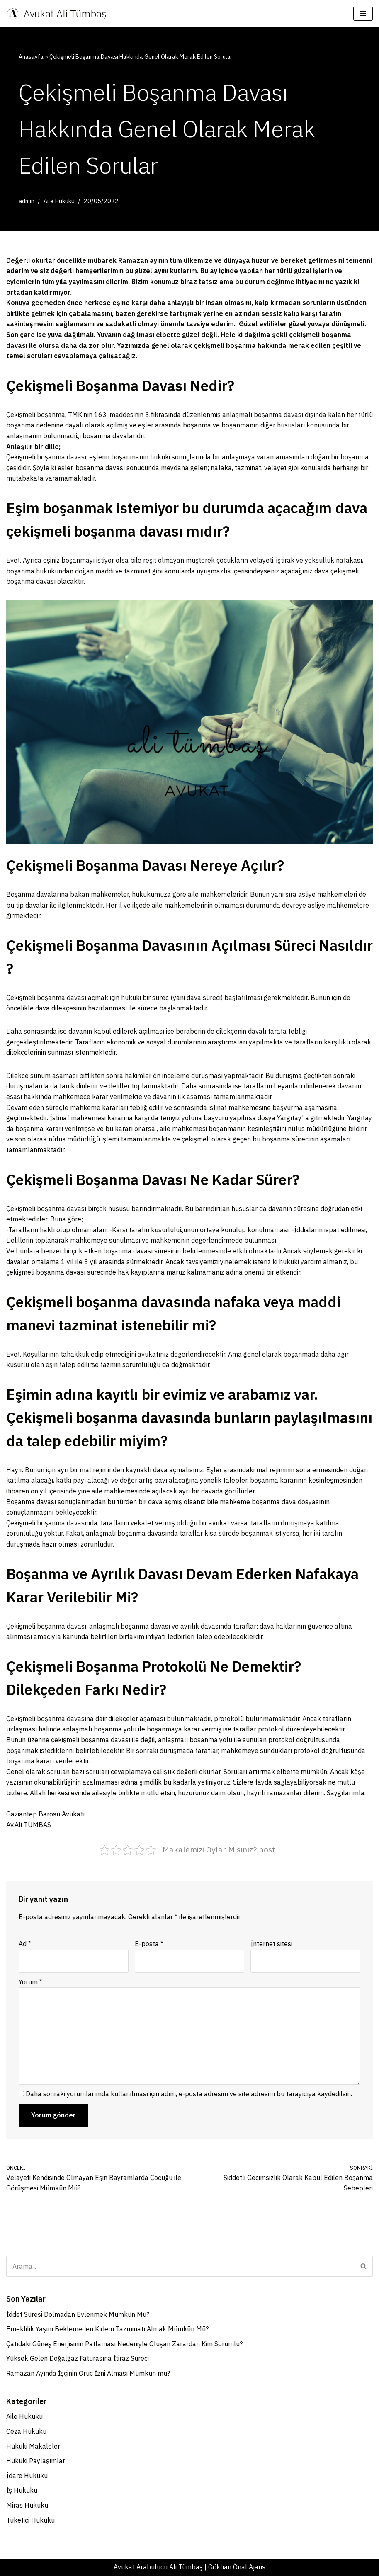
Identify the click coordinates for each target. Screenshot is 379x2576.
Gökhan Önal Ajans (236, 2567)
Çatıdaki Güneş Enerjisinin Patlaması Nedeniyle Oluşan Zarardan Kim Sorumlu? (124, 2344)
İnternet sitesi (271, 1944)
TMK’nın (80, 414)
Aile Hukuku (59, 201)
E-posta (149, 1944)
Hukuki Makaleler (33, 2446)
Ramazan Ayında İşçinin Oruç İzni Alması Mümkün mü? (88, 2373)
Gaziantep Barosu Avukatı (45, 1814)
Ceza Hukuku (26, 2431)
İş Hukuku (21, 2490)
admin (26, 201)
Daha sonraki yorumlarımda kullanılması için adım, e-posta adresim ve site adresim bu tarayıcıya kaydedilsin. (189, 2094)
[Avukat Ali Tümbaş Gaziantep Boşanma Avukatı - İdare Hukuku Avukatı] (56, 14)
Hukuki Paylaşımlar (35, 2461)
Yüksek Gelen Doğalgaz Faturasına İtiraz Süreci (77, 2358)
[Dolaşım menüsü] (363, 14)
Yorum (30, 1982)
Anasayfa (31, 57)
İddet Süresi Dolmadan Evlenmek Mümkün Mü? (77, 2314)
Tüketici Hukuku (30, 2520)
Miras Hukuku (27, 2505)
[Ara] (180, 2266)
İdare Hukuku (27, 2476)
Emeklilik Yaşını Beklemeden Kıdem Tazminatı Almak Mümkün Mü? (107, 2329)
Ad (25, 1944)
